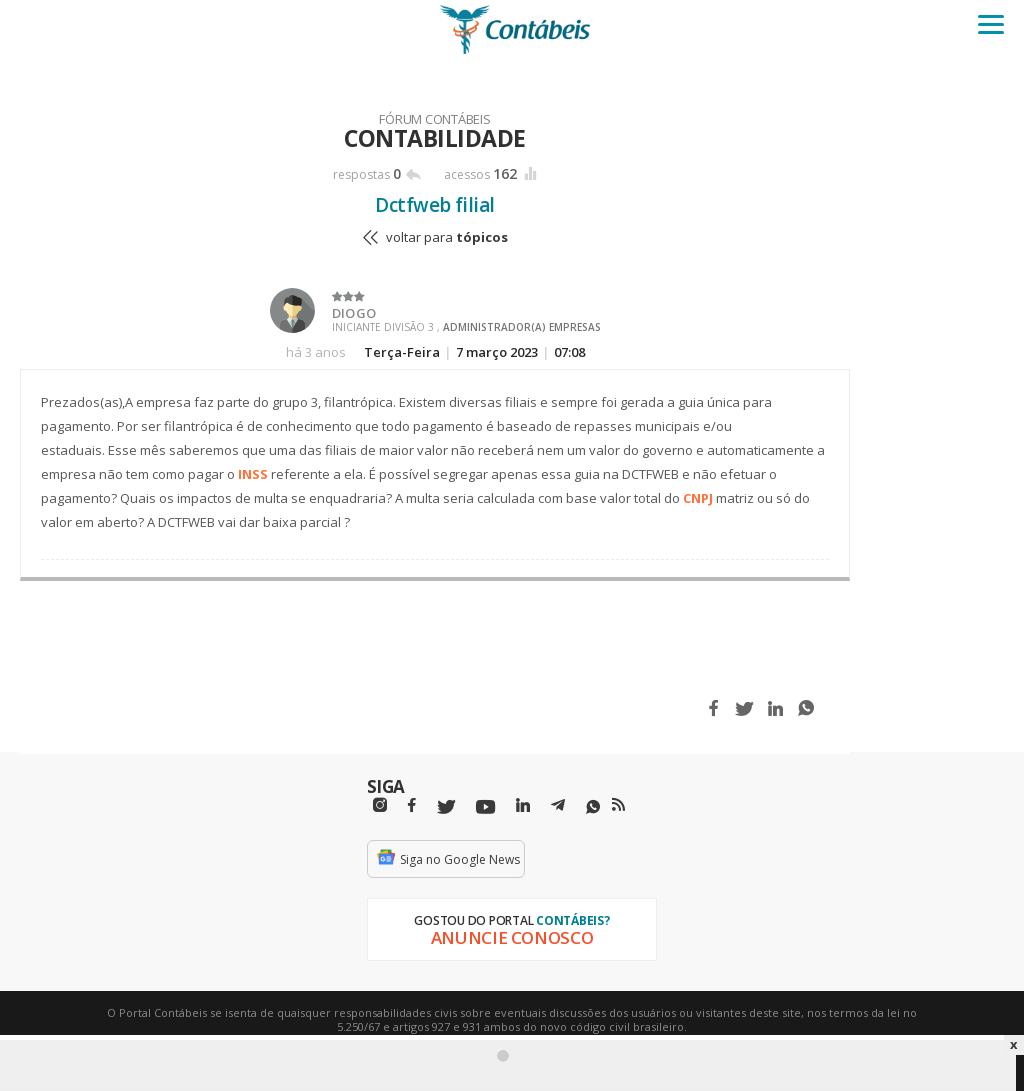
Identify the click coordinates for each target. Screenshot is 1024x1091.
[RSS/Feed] (618, 805)
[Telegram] (558, 808)
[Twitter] (446, 807)
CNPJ (698, 498)
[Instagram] (380, 805)
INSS (253, 474)
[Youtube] (485, 807)
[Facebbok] (412, 805)
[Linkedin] (523, 805)
